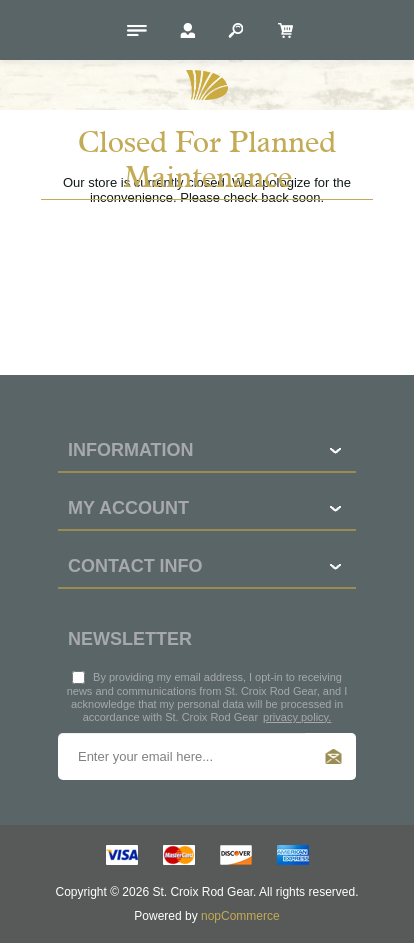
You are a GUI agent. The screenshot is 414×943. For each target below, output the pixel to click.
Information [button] (131, 450)
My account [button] (128, 508)
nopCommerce (240, 916)
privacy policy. (297, 717)
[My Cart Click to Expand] (282, 30)
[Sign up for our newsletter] (207, 756)
